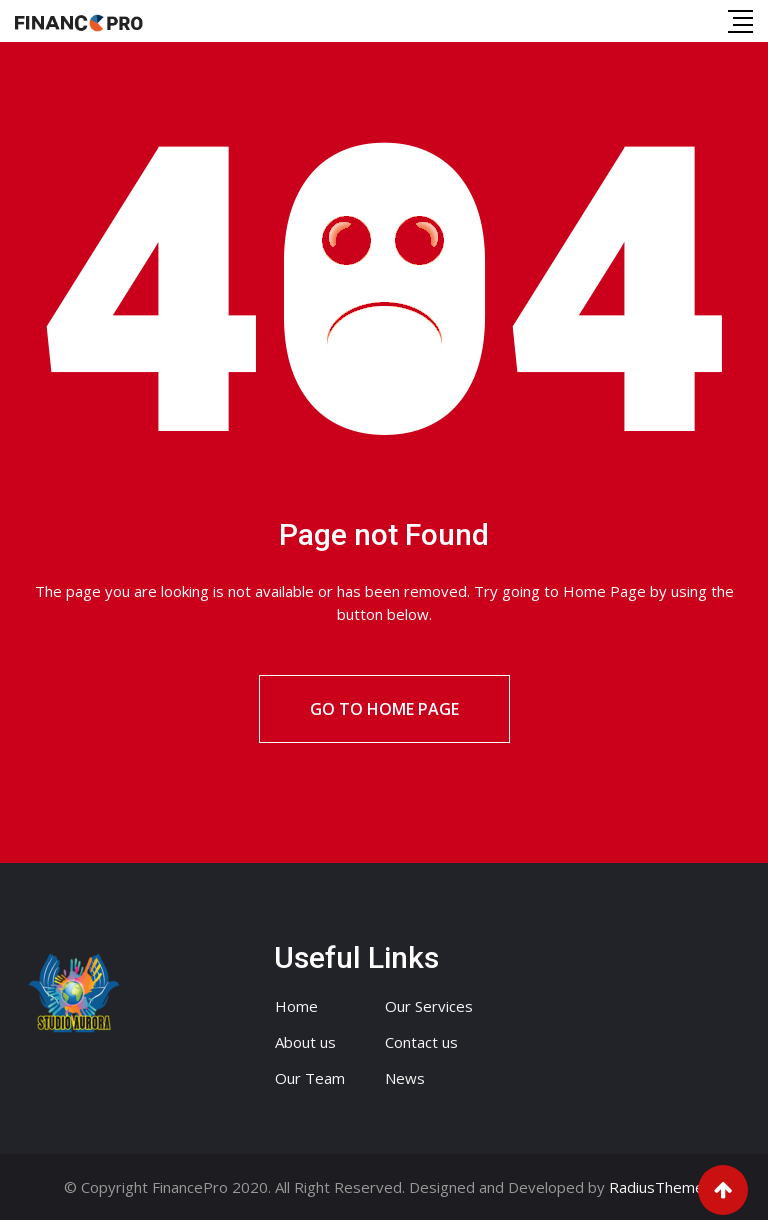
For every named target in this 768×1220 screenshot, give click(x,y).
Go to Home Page (384, 709)
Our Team (310, 1078)
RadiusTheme (656, 1187)
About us (305, 1042)
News (405, 1078)
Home (296, 1006)
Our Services (429, 1006)
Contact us (421, 1042)
